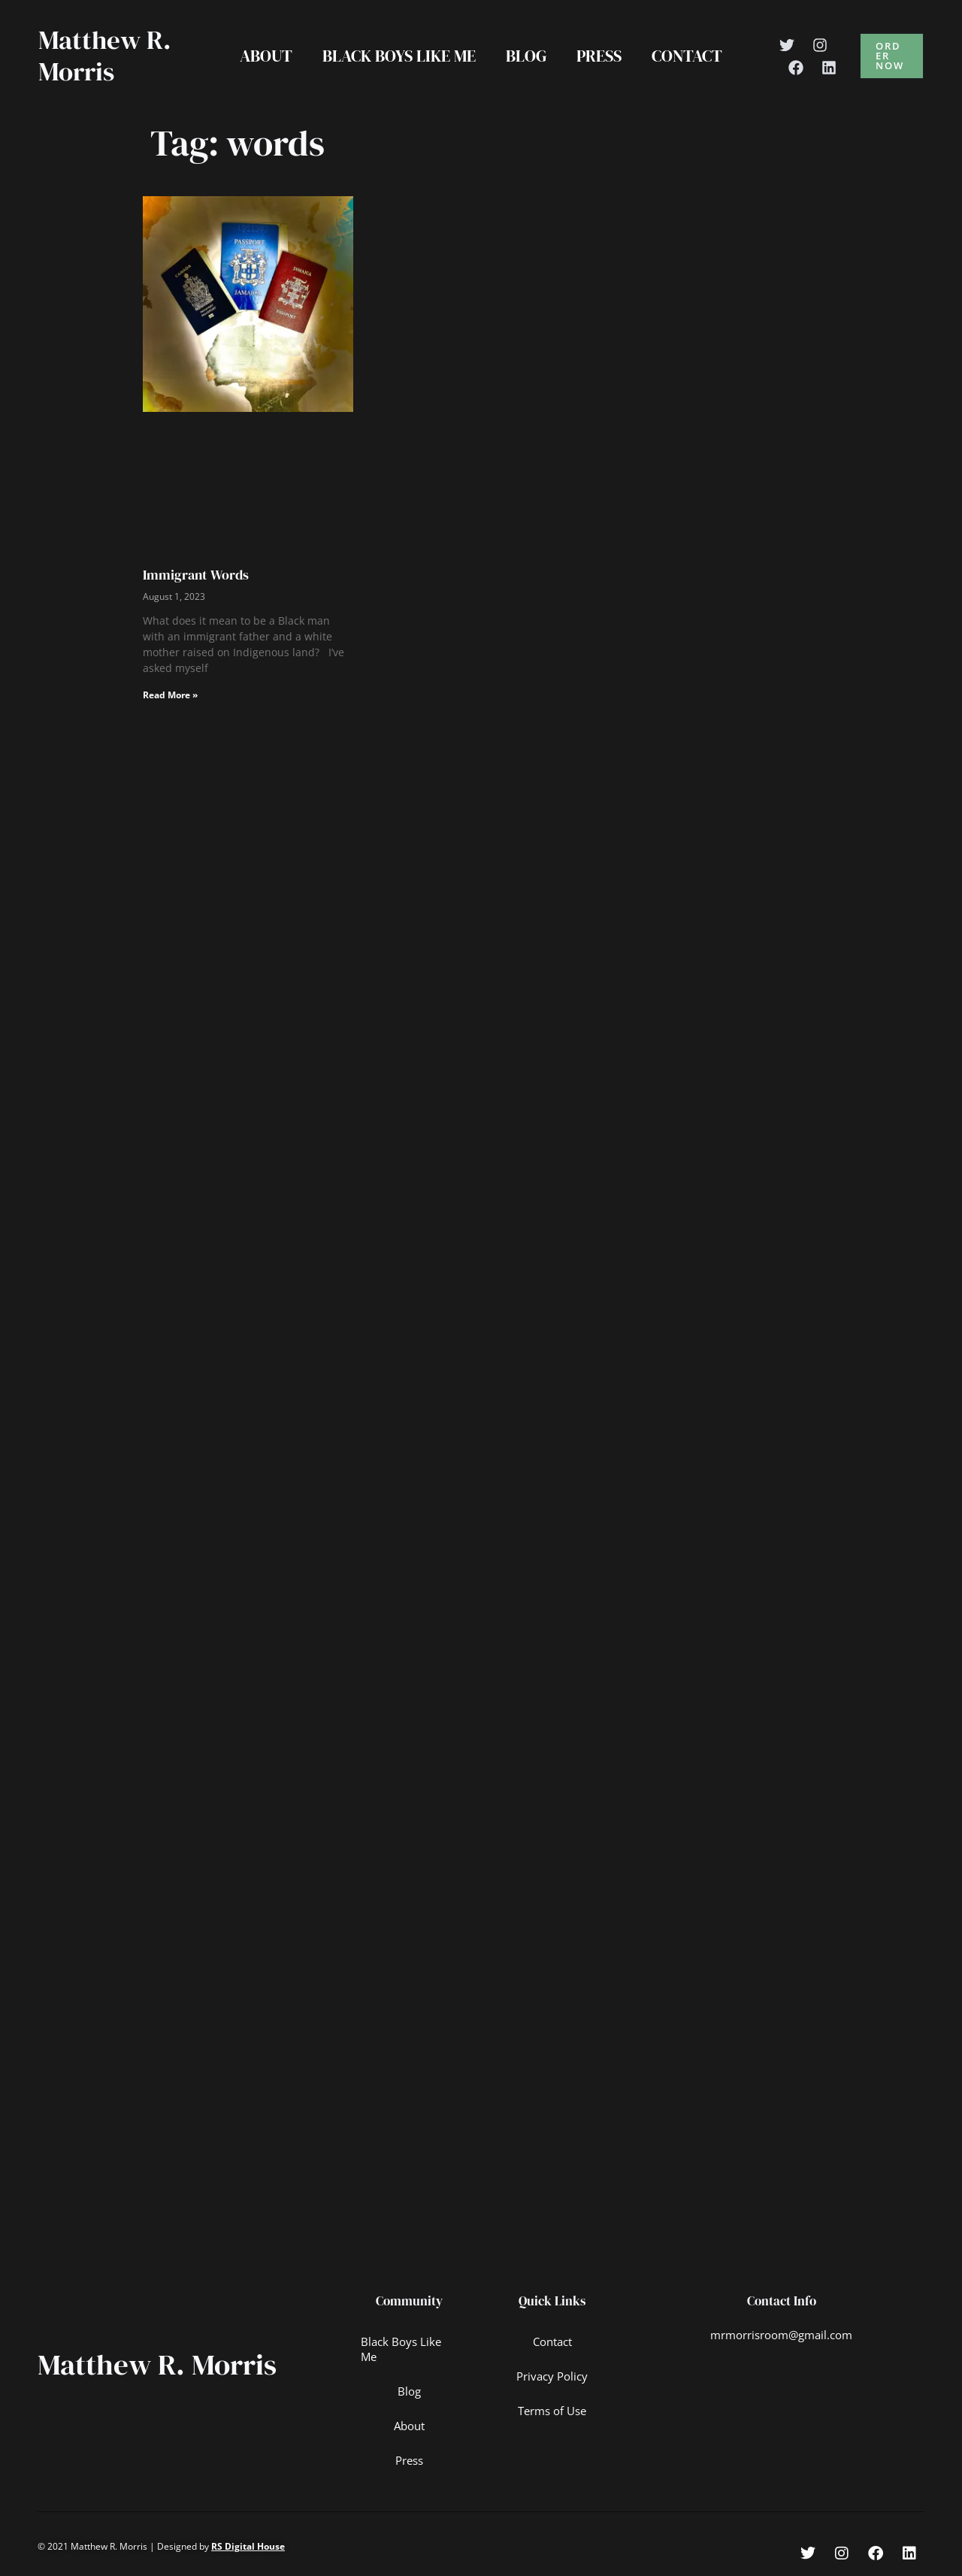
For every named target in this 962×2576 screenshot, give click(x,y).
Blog (526, 55)
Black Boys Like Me (396, 55)
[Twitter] (794, 45)
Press (602, 55)
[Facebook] (803, 67)
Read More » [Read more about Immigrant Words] (170, 695)
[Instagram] (827, 45)
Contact (693, 55)
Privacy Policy (552, 2376)
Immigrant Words (196, 574)
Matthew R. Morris (104, 55)
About (260, 55)
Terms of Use (552, 2410)
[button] (894, 56)
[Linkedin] (836, 67)
